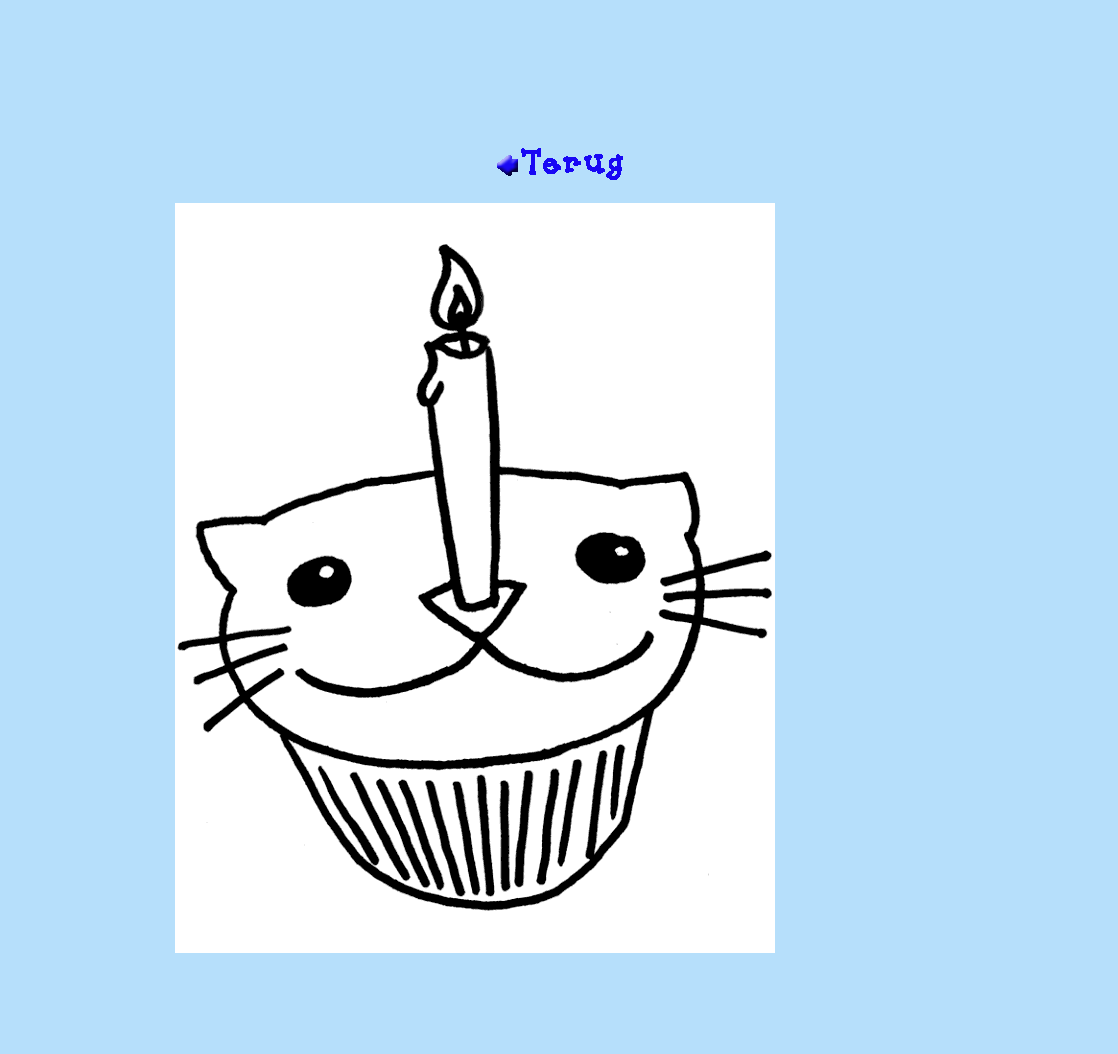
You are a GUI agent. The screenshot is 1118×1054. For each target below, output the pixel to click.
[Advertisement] (559, 81)
